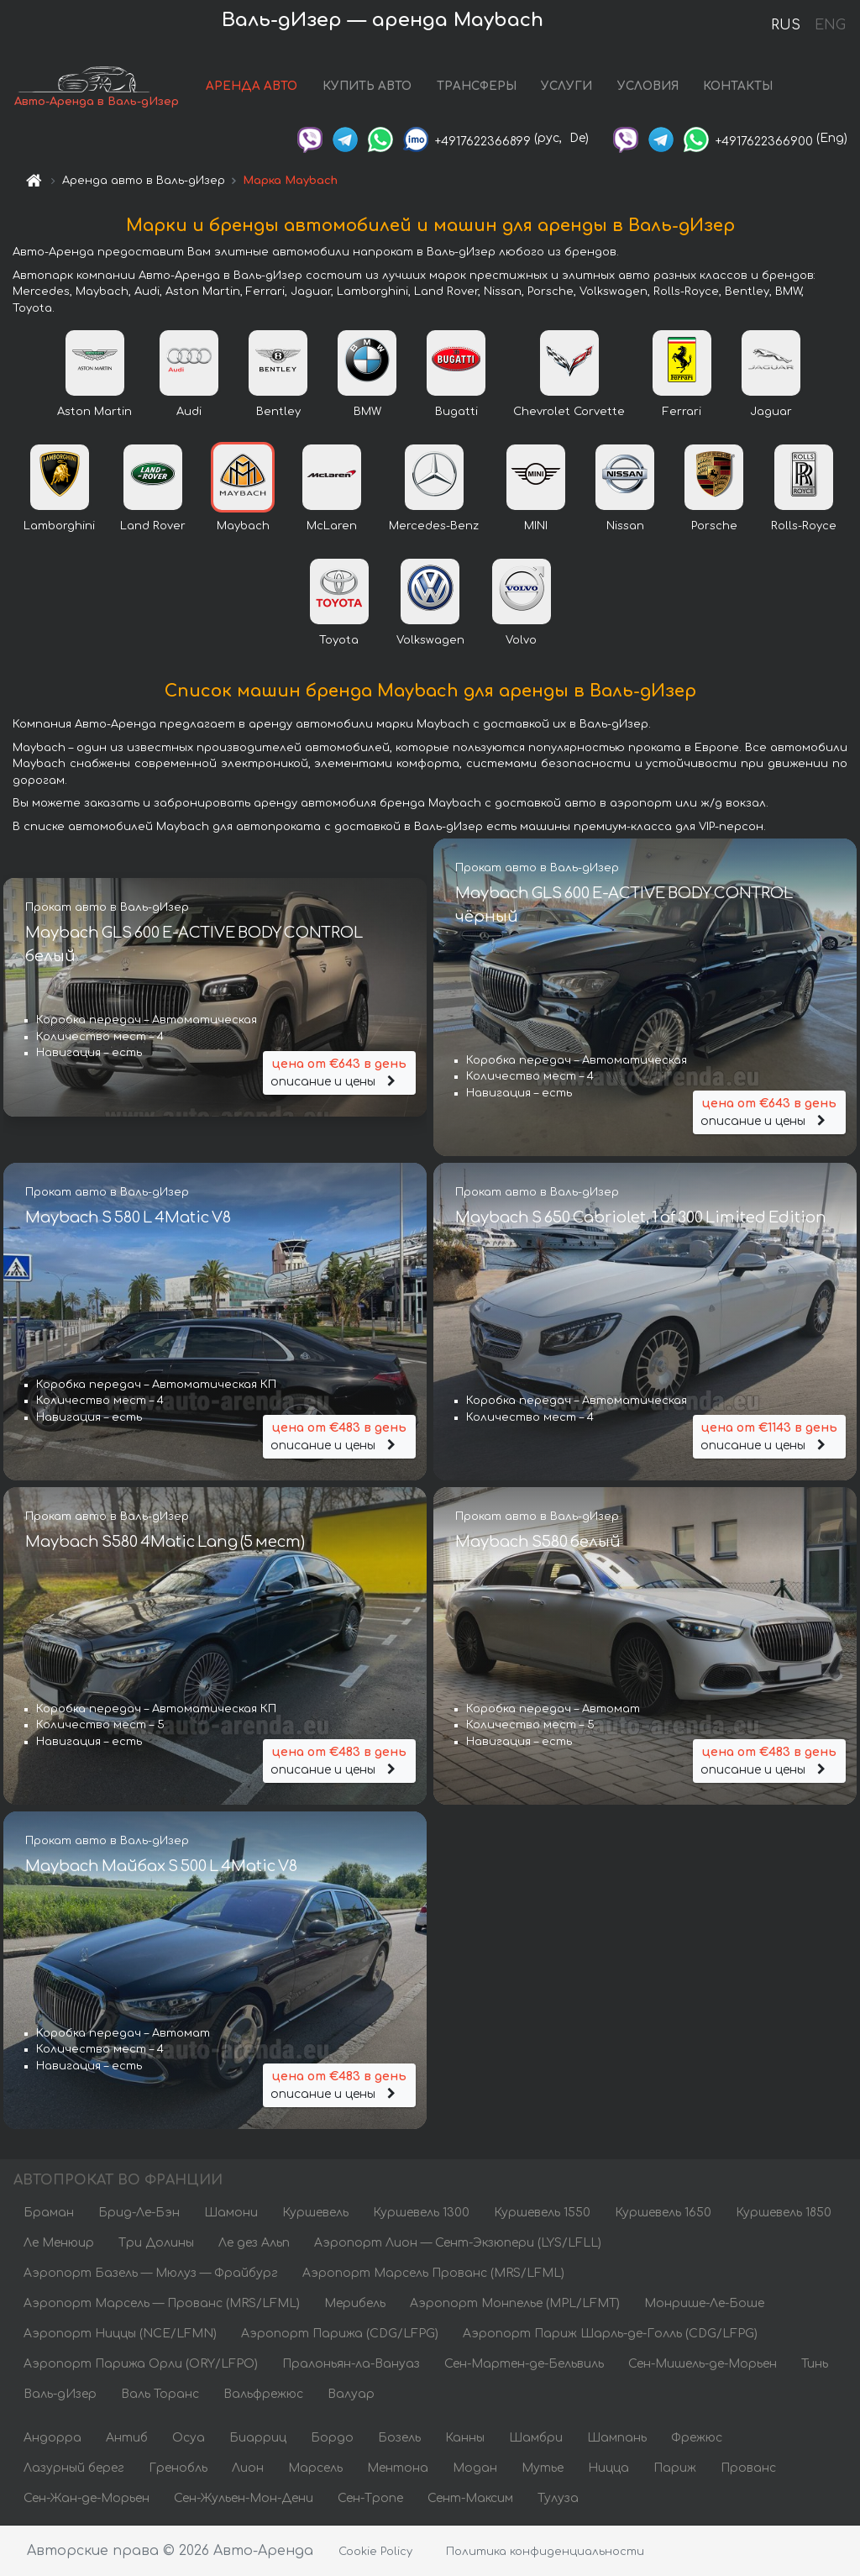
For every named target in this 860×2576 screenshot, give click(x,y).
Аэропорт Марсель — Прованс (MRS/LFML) (162, 2303)
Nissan (625, 526)
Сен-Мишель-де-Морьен (702, 2364)
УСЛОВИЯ (648, 86)
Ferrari (682, 412)
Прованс (748, 2468)
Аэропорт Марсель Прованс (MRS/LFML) (433, 2273)
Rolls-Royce (803, 526)
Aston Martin (94, 412)
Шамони (231, 2212)
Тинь (814, 2364)
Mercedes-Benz (434, 526)
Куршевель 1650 (663, 2212)
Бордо (332, 2437)
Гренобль (178, 2468)
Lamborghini (59, 526)
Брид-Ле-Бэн (139, 2212)
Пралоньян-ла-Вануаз (351, 2364)
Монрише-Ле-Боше (704, 2303)
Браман (49, 2212)
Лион (248, 2468)
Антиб (127, 2437)
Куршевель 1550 (542, 2212)
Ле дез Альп (254, 2243)
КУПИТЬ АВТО (367, 86)
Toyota (339, 640)
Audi (189, 412)
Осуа (188, 2437)
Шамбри (536, 2437)
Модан (475, 2468)
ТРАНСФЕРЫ (477, 86)
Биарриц (257, 2437)
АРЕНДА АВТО (251, 86)
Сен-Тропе (370, 2498)
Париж (674, 2468)
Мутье (543, 2468)
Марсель (315, 2468)
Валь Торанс (160, 2394)
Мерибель (354, 2303)
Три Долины (156, 2243)
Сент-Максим (470, 2498)
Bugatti (456, 412)
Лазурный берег (74, 2468)
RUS (785, 25)
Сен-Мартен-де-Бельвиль (524, 2364)
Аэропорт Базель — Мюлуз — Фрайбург (151, 2273)
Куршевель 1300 (421, 2212)
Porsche (714, 526)
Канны (465, 2437)
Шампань (617, 2437)
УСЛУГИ (566, 86)
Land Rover (153, 526)
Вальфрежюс (263, 2394)
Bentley (278, 412)
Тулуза (558, 2498)
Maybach (243, 526)
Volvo (521, 640)
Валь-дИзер (60, 2394)
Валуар (351, 2394)
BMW (367, 412)
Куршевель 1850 (783, 2212)
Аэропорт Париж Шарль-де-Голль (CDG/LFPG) (610, 2333)
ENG (830, 25)
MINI (536, 526)
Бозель (399, 2437)
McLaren (332, 526)
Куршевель (315, 2212)
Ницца (608, 2468)
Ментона (397, 2468)
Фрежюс (696, 2437)
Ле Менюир (59, 2243)
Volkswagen (430, 640)
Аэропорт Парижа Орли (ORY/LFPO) (141, 2364)
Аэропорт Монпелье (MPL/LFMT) (515, 2303)
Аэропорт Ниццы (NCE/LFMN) (120, 2333)
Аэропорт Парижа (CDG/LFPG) (339, 2333)
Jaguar (771, 412)
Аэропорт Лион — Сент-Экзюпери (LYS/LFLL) (457, 2243)
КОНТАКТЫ (738, 86)
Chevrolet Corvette (569, 412)
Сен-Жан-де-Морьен (86, 2498)
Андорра (52, 2437)
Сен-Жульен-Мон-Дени (243, 2498)
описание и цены (339, 1071)
